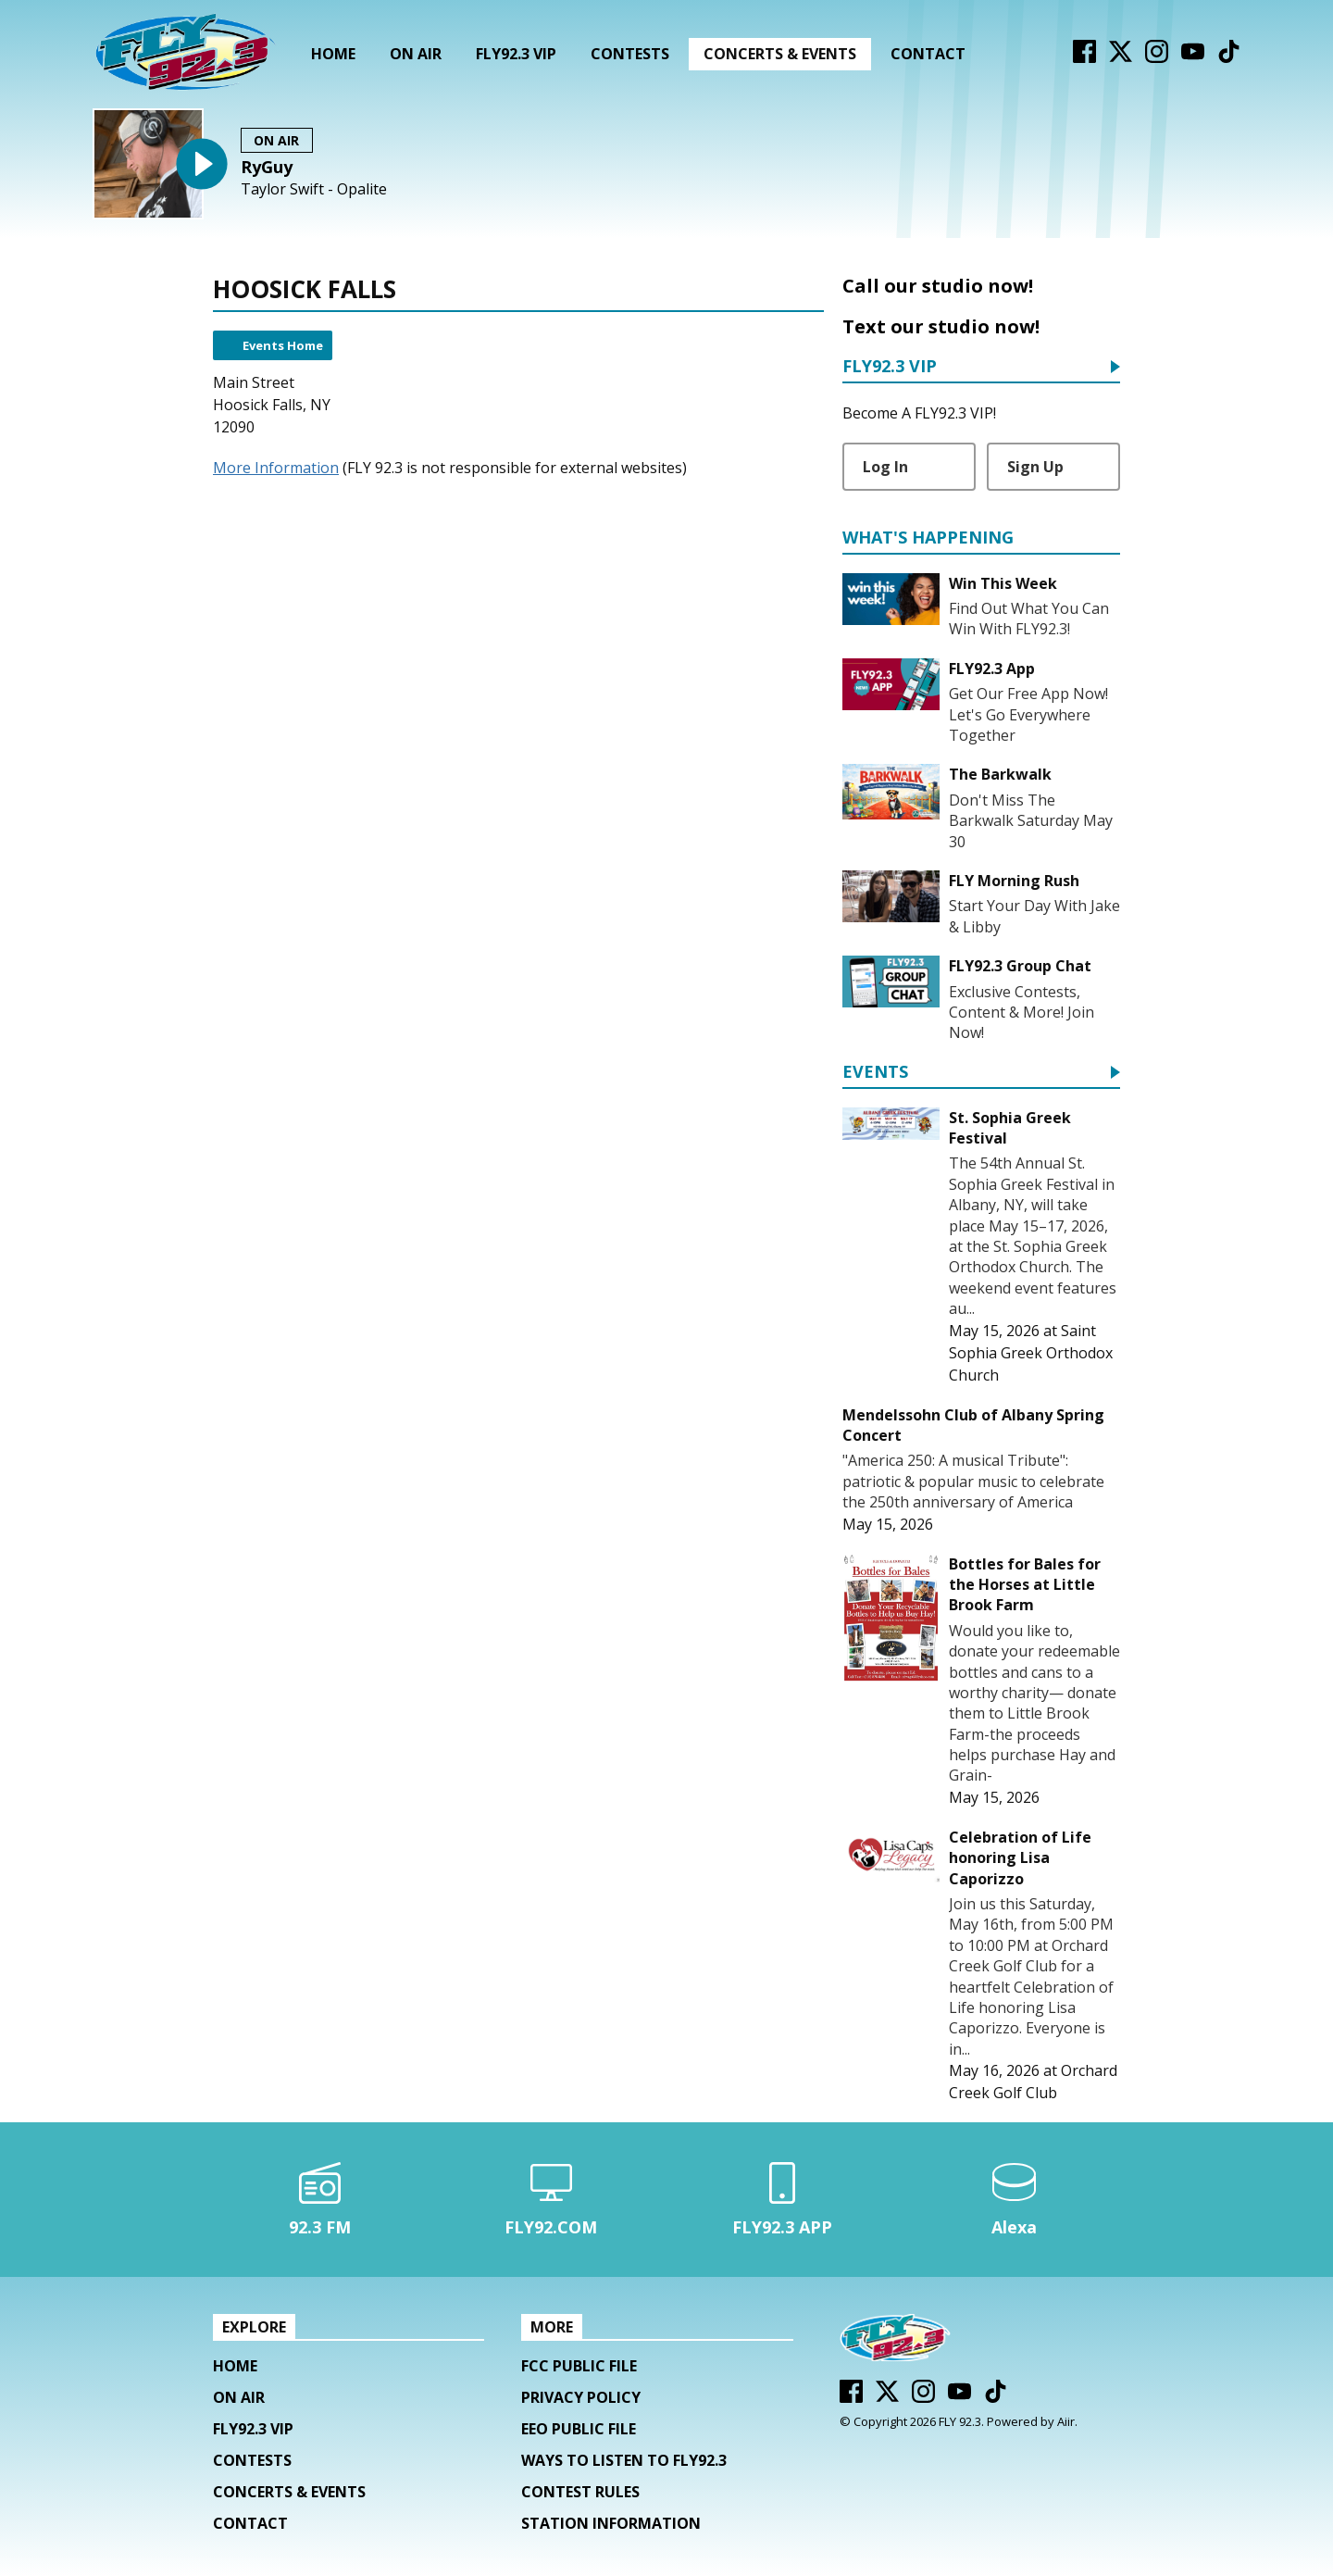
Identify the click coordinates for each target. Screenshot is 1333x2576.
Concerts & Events (780, 54)
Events (875, 1072)
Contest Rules (580, 2492)
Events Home (283, 345)
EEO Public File (578, 2429)
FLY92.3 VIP (516, 54)
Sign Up (1035, 466)
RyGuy (267, 167)
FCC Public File (579, 2366)
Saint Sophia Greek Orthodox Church (1031, 1352)
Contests (630, 54)
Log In (885, 466)
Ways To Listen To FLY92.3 (624, 2460)
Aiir (1066, 2421)
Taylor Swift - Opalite (314, 189)
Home (333, 54)
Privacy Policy (581, 2397)
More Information (276, 467)
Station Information (611, 2523)
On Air (416, 54)
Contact (928, 54)
